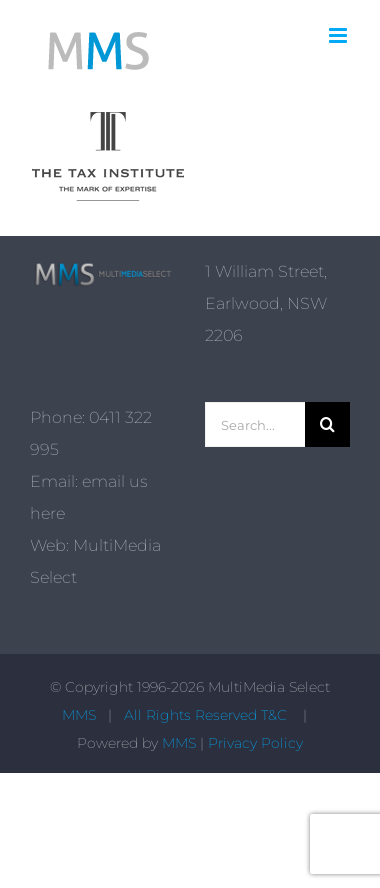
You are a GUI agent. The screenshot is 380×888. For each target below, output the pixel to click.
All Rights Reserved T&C (207, 715)
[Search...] (255, 424)
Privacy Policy (255, 743)
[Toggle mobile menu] (339, 35)
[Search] (327, 424)
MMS (79, 715)
